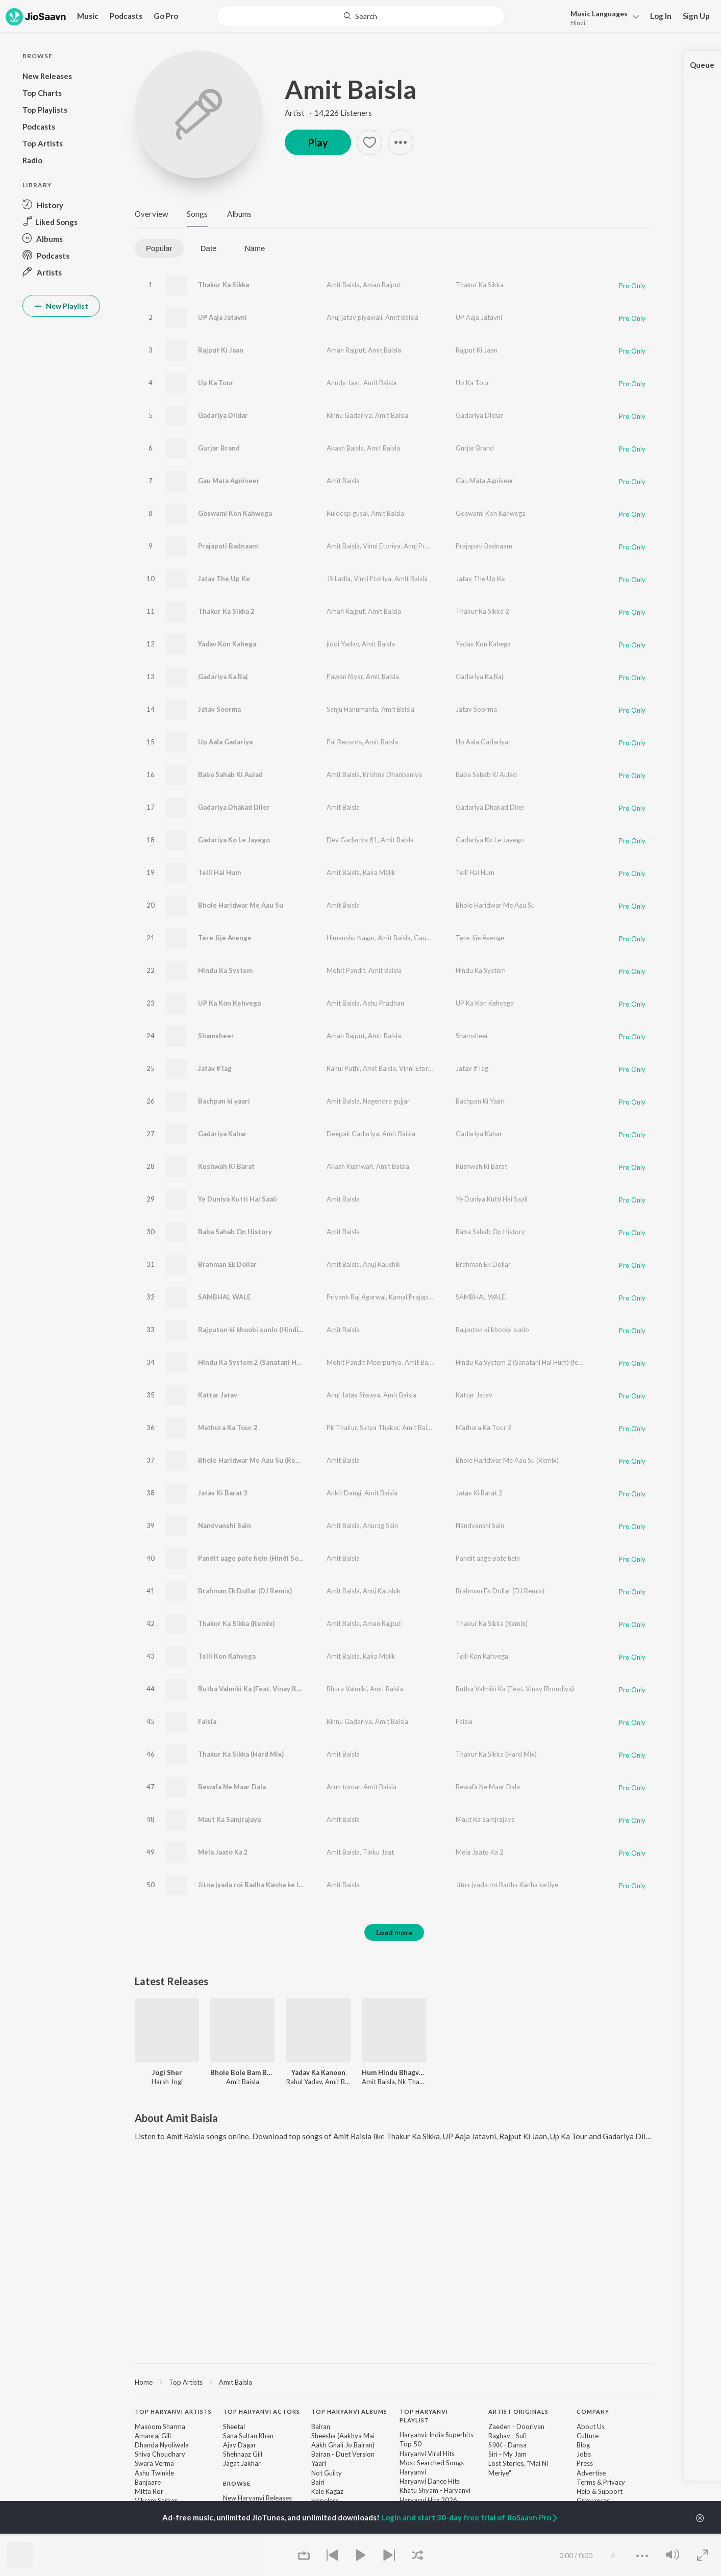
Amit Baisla (350, 89)
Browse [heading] (237, 2483)
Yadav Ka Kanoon (318, 2072)
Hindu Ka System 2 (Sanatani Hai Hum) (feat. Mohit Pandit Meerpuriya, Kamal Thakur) (582, 1362)
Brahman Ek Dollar (227, 1264)
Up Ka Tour (216, 383)
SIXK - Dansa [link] (507, 2445)
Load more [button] (394, 1932)
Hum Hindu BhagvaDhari (394, 2072)
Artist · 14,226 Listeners (328, 112)
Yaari (318, 2463)
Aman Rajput (382, 285)
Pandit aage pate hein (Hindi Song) (253, 1558)
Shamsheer (216, 1036)
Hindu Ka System (225, 970)
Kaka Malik (379, 872)
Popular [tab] (159, 248)
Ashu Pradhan (383, 1003)
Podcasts (126, 15)
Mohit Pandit (346, 970)
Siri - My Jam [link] (507, 2454)
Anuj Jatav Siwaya (353, 1395)
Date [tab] (209, 248)
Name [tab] (254, 248)
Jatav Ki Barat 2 (223, 1493)
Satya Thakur (379, 1427)
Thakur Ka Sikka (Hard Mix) (241, 1754)
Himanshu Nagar (351, 938)
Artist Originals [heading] (518, 2411)
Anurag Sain (380, 1525)
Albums (239, 213)
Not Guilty (326, 2473)
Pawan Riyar (345, 676)
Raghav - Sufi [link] (507, 2436)
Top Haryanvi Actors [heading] (261, 2411)
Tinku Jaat (378, 1852)
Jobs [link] (584, 2454)
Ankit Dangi (344, 1493)
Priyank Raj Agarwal (356, 1297)
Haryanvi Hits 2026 (428, 2500)
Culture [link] (588, 2436)
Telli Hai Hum (219, 872)
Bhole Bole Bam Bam (242, 2072)
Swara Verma (154, 2463)
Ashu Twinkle (154, 2473)
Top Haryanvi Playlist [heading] (424, 2415)
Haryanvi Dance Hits (430, 2481)
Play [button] (318, 142)
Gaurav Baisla (434, 938)
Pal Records (344, 742)
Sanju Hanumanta (352, 709)
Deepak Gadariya (353, 1134)
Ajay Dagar (239, 2445)
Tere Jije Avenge (225, 938)
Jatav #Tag (215, 1068)
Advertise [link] (591, 2473)
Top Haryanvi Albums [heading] (349, 2411)
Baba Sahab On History (235, 1232)
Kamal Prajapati (412, 1297)
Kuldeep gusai (347, 513)
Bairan (320, 2426)
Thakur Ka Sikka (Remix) (236, 1623)
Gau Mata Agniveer (229, 481)
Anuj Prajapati (424, 546)
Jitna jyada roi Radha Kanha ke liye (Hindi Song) (273, 1885)
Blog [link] (583, 2445)
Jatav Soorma (219, 709)
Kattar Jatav (217, 1395)
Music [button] (87, 15)
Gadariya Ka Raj (223, 676)
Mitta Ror (149, 2491)
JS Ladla (339, 578)
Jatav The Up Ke (224, 578)
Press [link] (585, 2463)
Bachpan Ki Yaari (480, 1101)
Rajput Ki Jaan (220, 350)
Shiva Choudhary (160, 2454)
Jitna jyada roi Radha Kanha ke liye (507, 1885)
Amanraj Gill (153, 2436)
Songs (197, 213)
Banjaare (148, 2482)
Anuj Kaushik (382, 1264)
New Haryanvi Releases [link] (257, 2498)
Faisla (207, 1721)
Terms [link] (586, 2482)
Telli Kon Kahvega (227, 1656)
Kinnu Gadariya (349, 415)
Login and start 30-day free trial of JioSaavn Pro (470, 2517)
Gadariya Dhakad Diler (234, 807)
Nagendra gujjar (386, 1101)
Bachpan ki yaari (224, 1101)
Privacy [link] (614, 2482)
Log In (661, 15)
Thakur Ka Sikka (223, 285)
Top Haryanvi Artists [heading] (173, 2411)
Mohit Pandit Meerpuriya (364, 1362)
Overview (151, 213)
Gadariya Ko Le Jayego (234, 840)
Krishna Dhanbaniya (392, 774)
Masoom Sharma (160, 2426)
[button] (602, 17)
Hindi (577, 22)
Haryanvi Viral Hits (427, 2453)
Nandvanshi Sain (224, 1525)
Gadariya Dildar (223, 415)
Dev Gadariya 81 (352, 840)
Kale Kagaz (327, 2491)
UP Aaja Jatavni (222, 317)
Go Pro (166, 15)
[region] (394, 2381)
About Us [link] (591, 2426)
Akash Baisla (345, 448)
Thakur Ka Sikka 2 (226, 611)
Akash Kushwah (350, 1166)
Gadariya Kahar (222, 1134)
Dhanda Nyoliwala (162, 2445)
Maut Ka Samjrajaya (229, 1819)
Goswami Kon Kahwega (235, 513)
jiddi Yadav (343, 644)
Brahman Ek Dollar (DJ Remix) (245, 1591)
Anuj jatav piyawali (354, 317)
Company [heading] (593, 2411)
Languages (599, 13)
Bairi (318, 2482)
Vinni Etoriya (382, 546)
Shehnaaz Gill (242, 2454)
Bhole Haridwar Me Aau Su (240, 905)
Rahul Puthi (343, 1068)
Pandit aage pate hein (488, 1558)
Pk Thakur (342, 1427)
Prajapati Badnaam (228, 546)
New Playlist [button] (61, 306)
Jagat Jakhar (242, 2463)
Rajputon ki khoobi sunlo (492, 1329)
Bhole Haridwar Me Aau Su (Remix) (253, 1460)
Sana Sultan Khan (248, 2436)
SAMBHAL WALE (224, 1297)
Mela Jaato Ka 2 (223, 1852)
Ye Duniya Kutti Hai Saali (237, 1199)
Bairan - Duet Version (343, 2454)
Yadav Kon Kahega (227, 644)
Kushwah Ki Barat (226, 1166)
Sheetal (234, 2426)
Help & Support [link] (600, 2491)
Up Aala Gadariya (225, 742)
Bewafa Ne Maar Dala (232, 1787)
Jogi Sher (167, 2072)
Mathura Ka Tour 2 (228, 1427)
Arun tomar (343, 1787)
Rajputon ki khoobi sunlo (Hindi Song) (258, 1329)
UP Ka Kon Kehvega (229, 1003)
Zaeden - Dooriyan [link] (516, 2426)
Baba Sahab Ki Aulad (230, 774)
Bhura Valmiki (347, 1689)
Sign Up (696, 15)
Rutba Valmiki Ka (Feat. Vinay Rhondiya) (261, 1689)
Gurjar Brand (219, 448)
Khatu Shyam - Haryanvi (435, 2490)
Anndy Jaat (343, 383)
